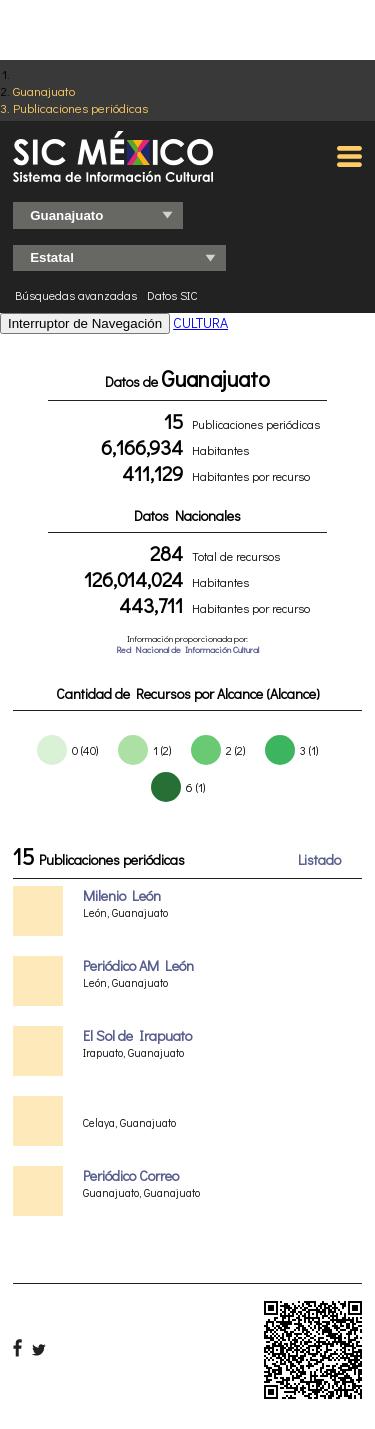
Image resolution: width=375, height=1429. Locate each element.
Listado (319, 859)
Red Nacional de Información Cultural (187, 649)
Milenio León (122, 895)
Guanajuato (44, 90)
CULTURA (200, 322)
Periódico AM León (138, 965)
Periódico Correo (131, 1175)
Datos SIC (172, 295)
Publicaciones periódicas (80, 107)
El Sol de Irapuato (137, 1035)
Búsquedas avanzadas (76, 295)
